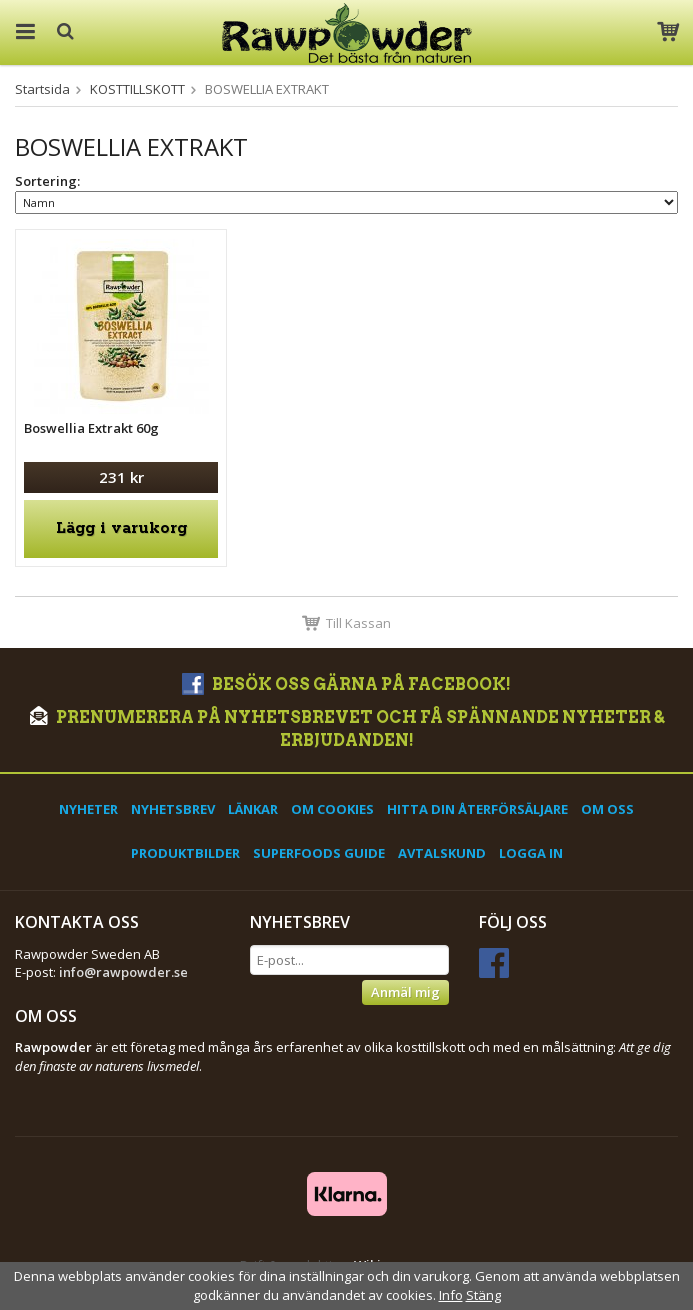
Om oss (607, 809)
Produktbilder (185, 853)
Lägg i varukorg (121, 528)
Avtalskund (442, 853)
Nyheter (88, 809)
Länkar (253, 809)
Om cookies (332, 809)
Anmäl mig (405, 992)
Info (451, 1295)
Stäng (483, 1295)
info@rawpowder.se (123, 972)
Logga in (531, 853)
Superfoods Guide (319, 853)
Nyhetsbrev (173, 809)
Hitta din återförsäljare (477, 809)
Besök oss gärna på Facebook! (346, 684)
